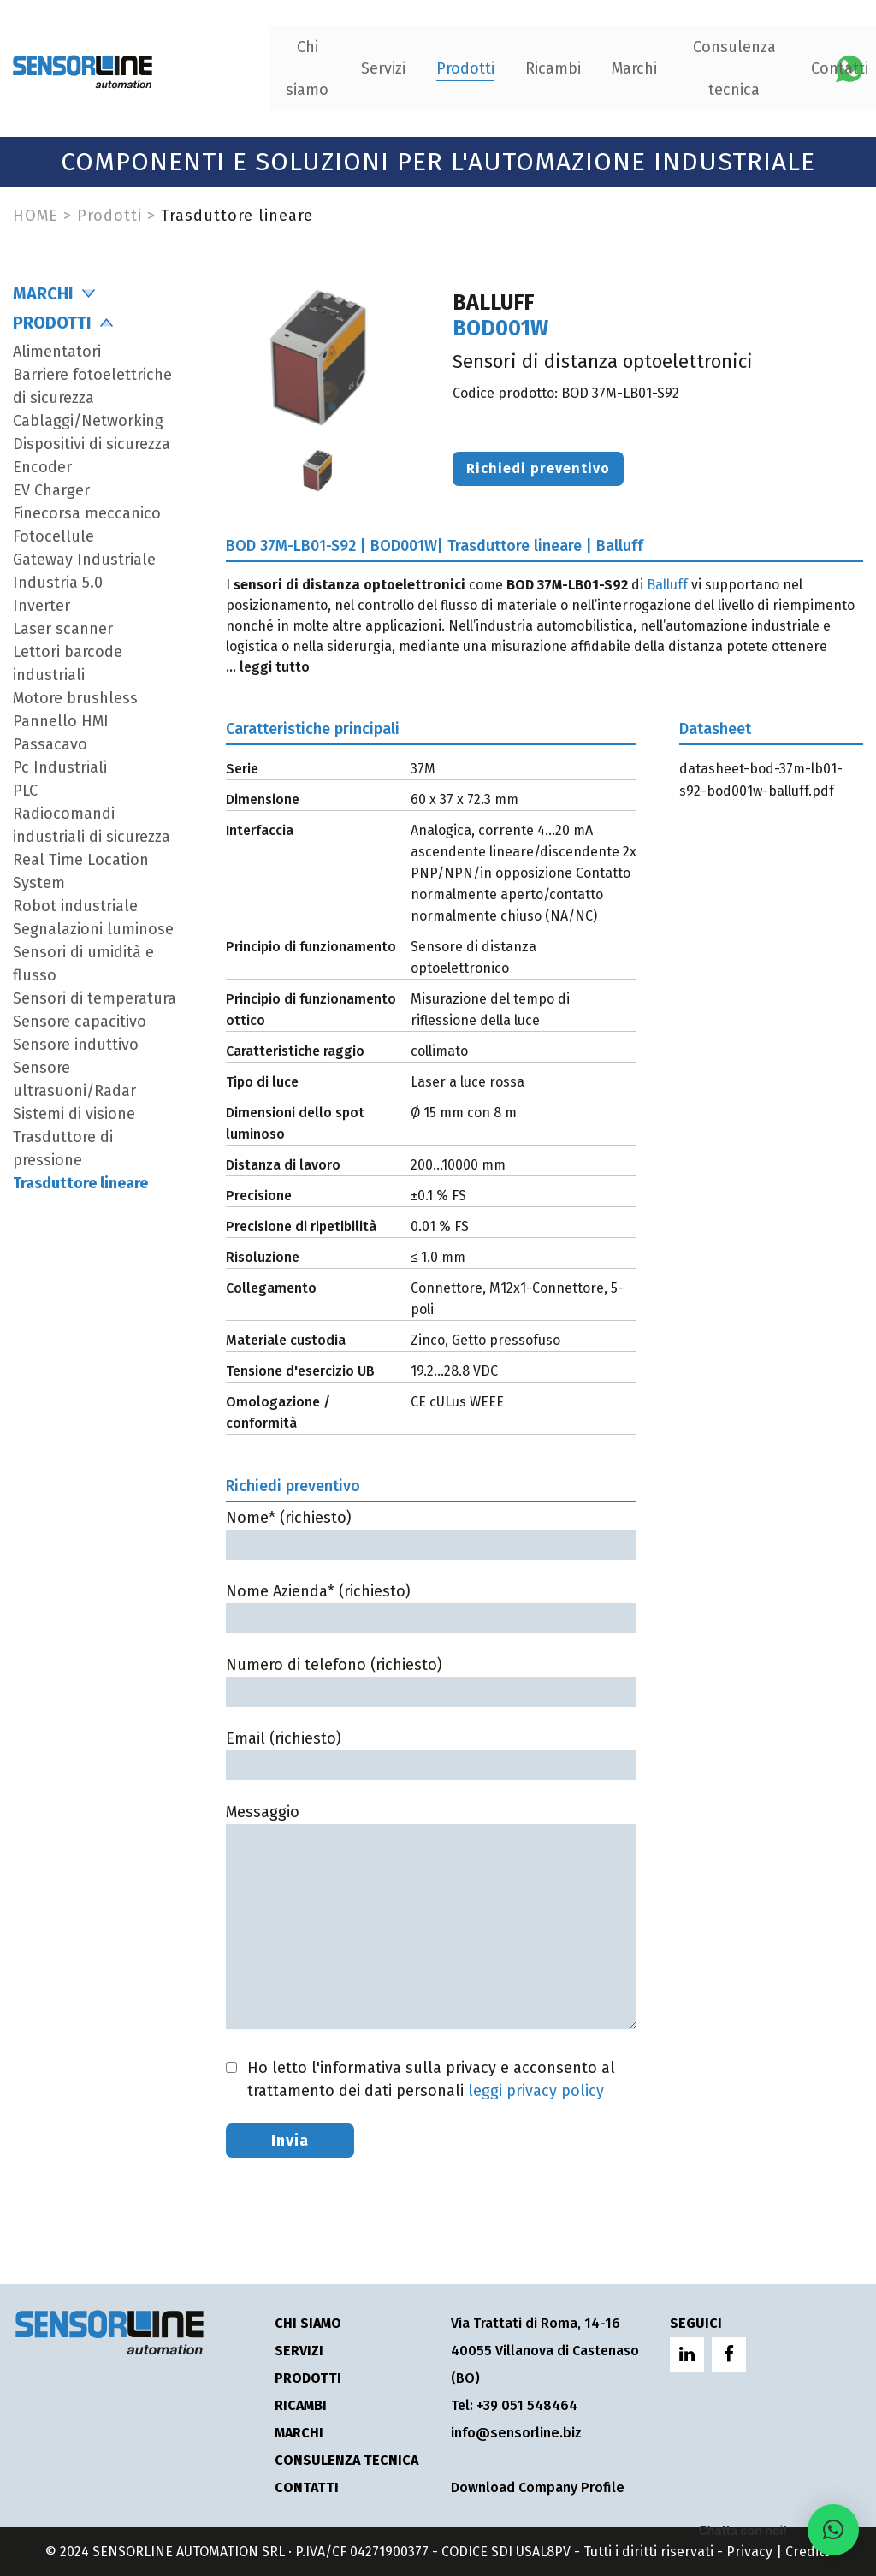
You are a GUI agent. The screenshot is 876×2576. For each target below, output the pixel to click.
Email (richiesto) (431, 1751)
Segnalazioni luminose (93, 929)
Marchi (517, 68)
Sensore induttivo (76, 1044)
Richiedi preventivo (538, 468)
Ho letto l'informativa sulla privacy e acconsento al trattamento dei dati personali (431, 2079)
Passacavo (50, 744)
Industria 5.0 (58, 582)
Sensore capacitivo (79, 1021)
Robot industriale (75, 906)
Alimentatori (57, 351)
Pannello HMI (61, 721)
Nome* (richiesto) (431, 1531)
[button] (833, 2529)
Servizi (266, 68)
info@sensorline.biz (514, 2433)
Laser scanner (63, 628)
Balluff (667, 585)
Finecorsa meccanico (87, 513)
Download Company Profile (536, 2487)
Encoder (42, 467)
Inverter (41, 605)
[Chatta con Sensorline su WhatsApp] (849, 67)
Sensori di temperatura (94, 998)
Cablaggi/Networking (88, 421)
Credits (808, 2551)
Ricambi (436, 68)
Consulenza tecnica (617, 68)
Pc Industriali (60, 767)
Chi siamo (190, 68)
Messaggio (431, 1918)
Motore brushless (75, 698)
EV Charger (51, 490)
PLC (25, 790)
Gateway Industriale (84, 559)
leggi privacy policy (536, 2091)
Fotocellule (53, 536)
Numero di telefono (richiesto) (431, 1678)
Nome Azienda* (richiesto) (431, 1604)
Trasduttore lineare (80, 1183)
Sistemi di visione (74, 1113)
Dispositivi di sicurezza (91, 444)
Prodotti (348, 68)
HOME (35, 215)
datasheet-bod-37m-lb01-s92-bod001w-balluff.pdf (761, 780)
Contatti (722, 68)
